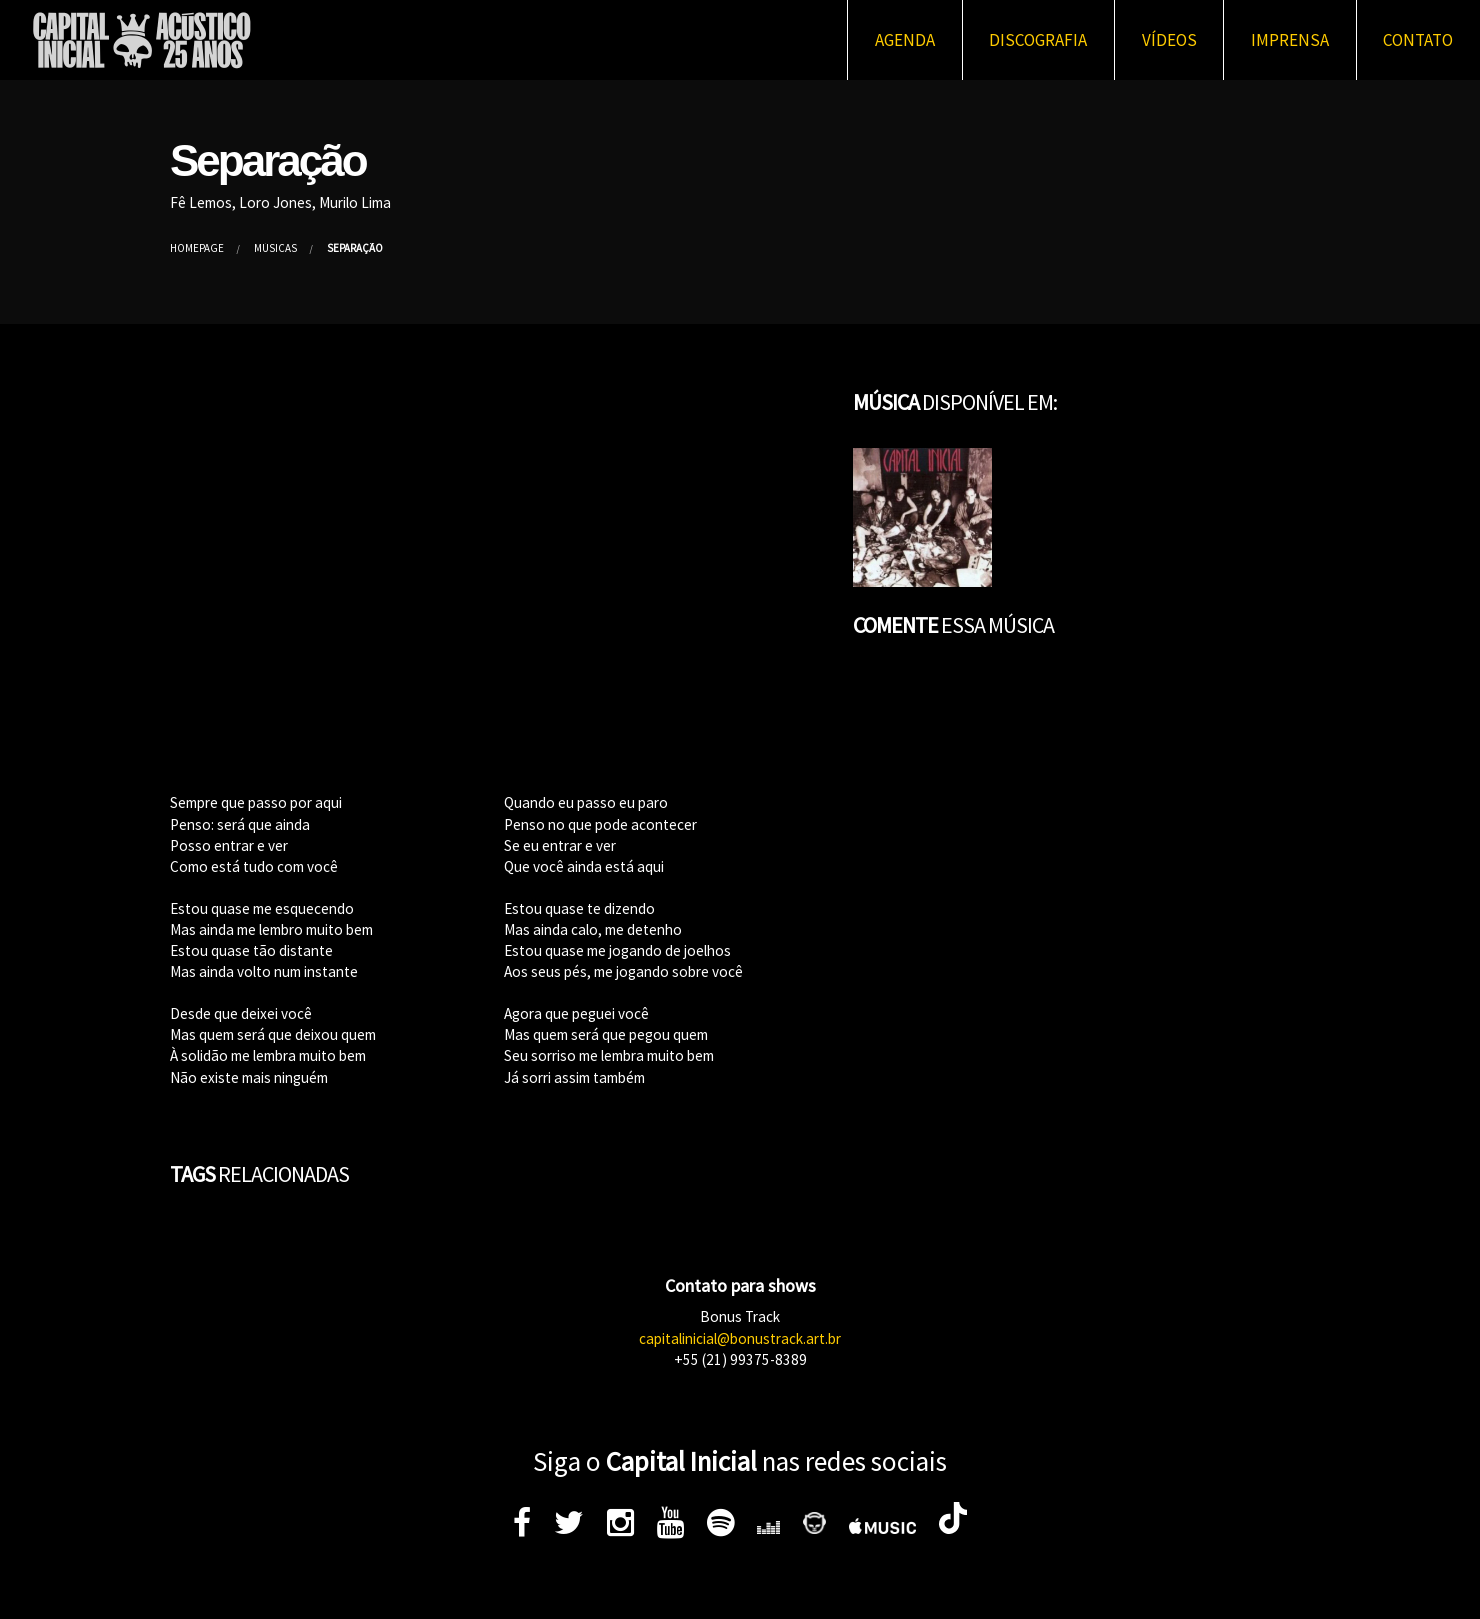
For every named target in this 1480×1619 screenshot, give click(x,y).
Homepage (197, 248)
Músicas (275, 248)
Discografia (1038, 40)
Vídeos (1169, 40)
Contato (1418, 40)
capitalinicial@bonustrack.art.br (740, 1338)
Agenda (905, 40)
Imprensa (1290, 40)
